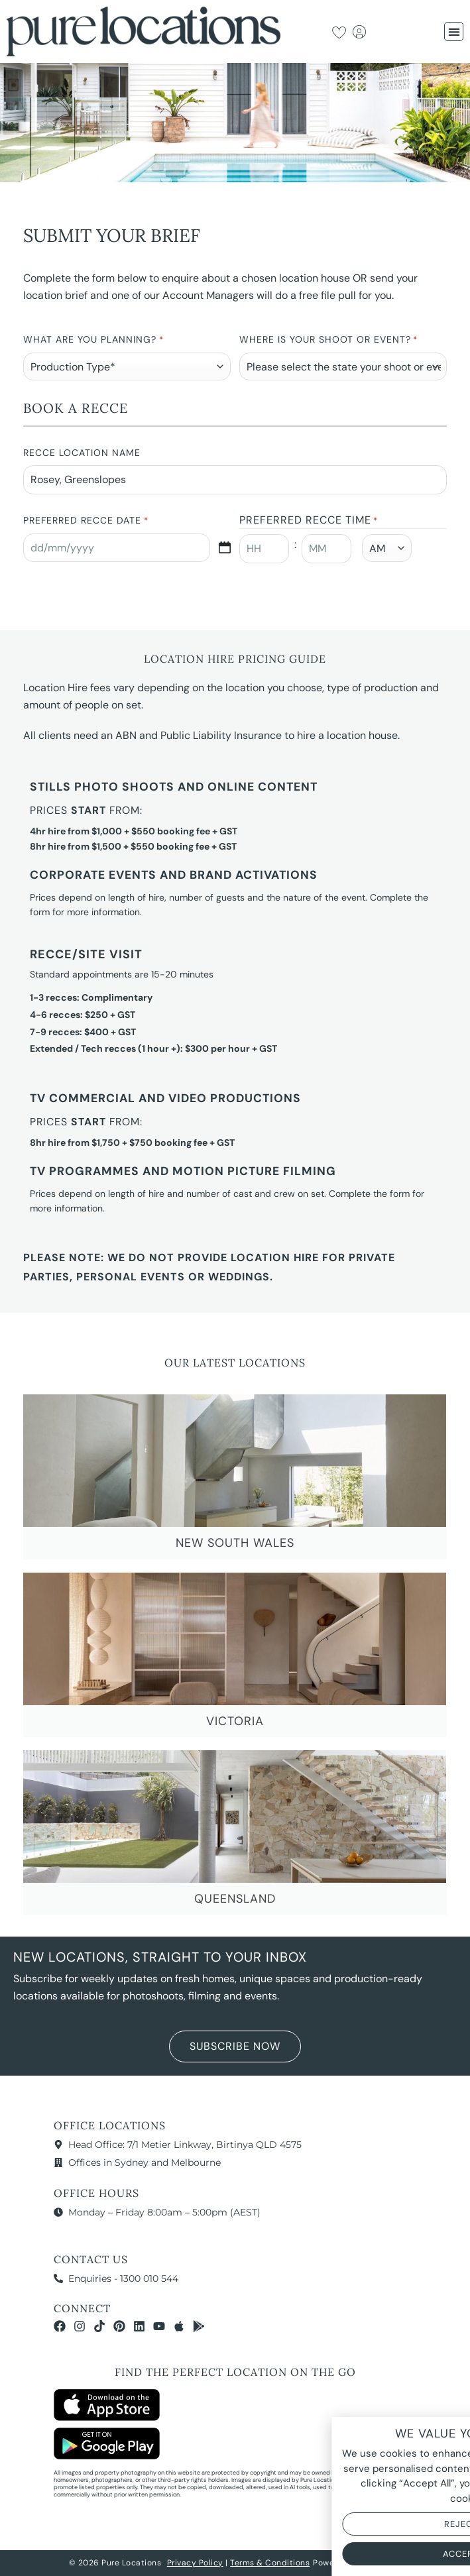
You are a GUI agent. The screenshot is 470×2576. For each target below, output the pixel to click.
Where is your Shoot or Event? (328, 340)
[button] (453, 31)
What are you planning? (93, 340)
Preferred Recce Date (85, 521)
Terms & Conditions (270, 2562)
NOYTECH (382, 2562)
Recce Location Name (82, 453)
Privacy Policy (195, 2562)
